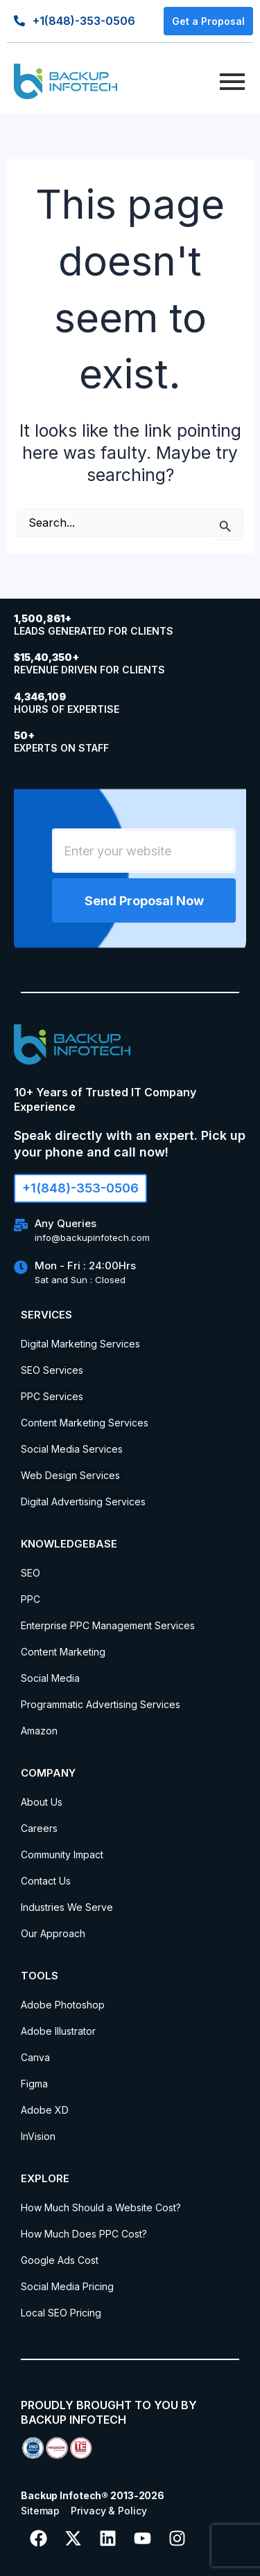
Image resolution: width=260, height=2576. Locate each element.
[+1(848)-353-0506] (19, 20)
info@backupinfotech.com (92, 1237)
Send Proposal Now (144, 901)
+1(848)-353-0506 (84, 21)
